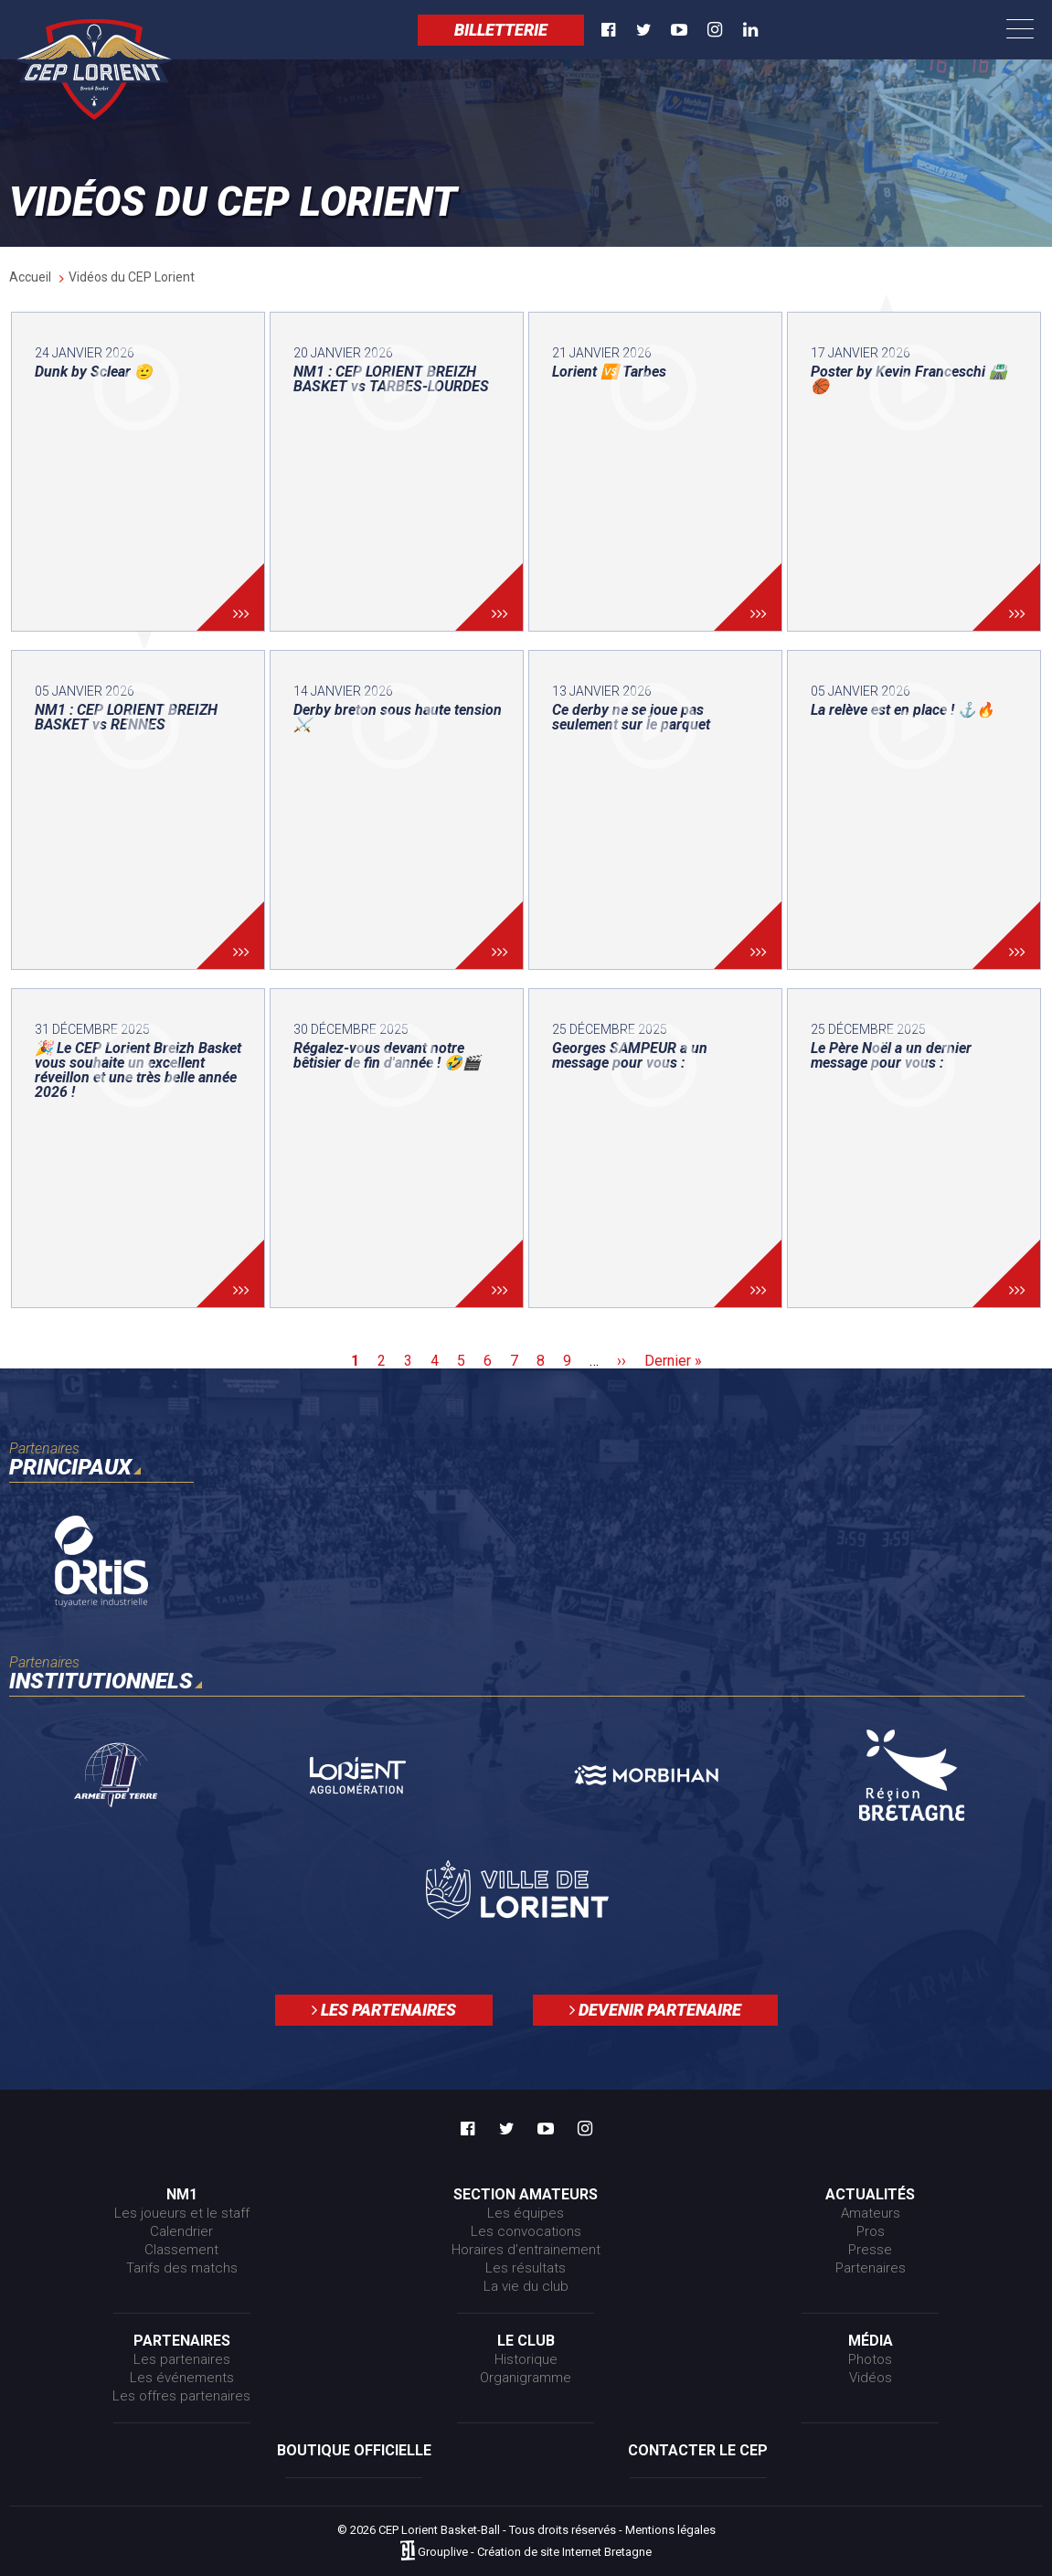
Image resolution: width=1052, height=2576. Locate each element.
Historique (526, 2359)
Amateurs (870, 2213)
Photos (870, 2359)
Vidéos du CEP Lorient (132, 277)
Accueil (30, 277)
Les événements (182, 2377)
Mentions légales (670, 2530)
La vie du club (526, 2286)
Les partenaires (384, 2009)
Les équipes (525, 2213)
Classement (181, 2249)
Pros (870, 2231)
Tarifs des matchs (182, 2268)
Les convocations (526, 2231)
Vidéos (870, 2377)
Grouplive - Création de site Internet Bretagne (535, 2552)
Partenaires (870, 2268)
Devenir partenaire (655, 2009)
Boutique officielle (354, 2450)
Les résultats (525, 2268)
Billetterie (500, 29)
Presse (870, 2249)
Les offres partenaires (181, 2396)
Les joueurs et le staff (182, 2213)
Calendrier (181, 2231)
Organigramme (525, 2377)
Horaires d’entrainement (526, 2249)
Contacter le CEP (698, 2450)
